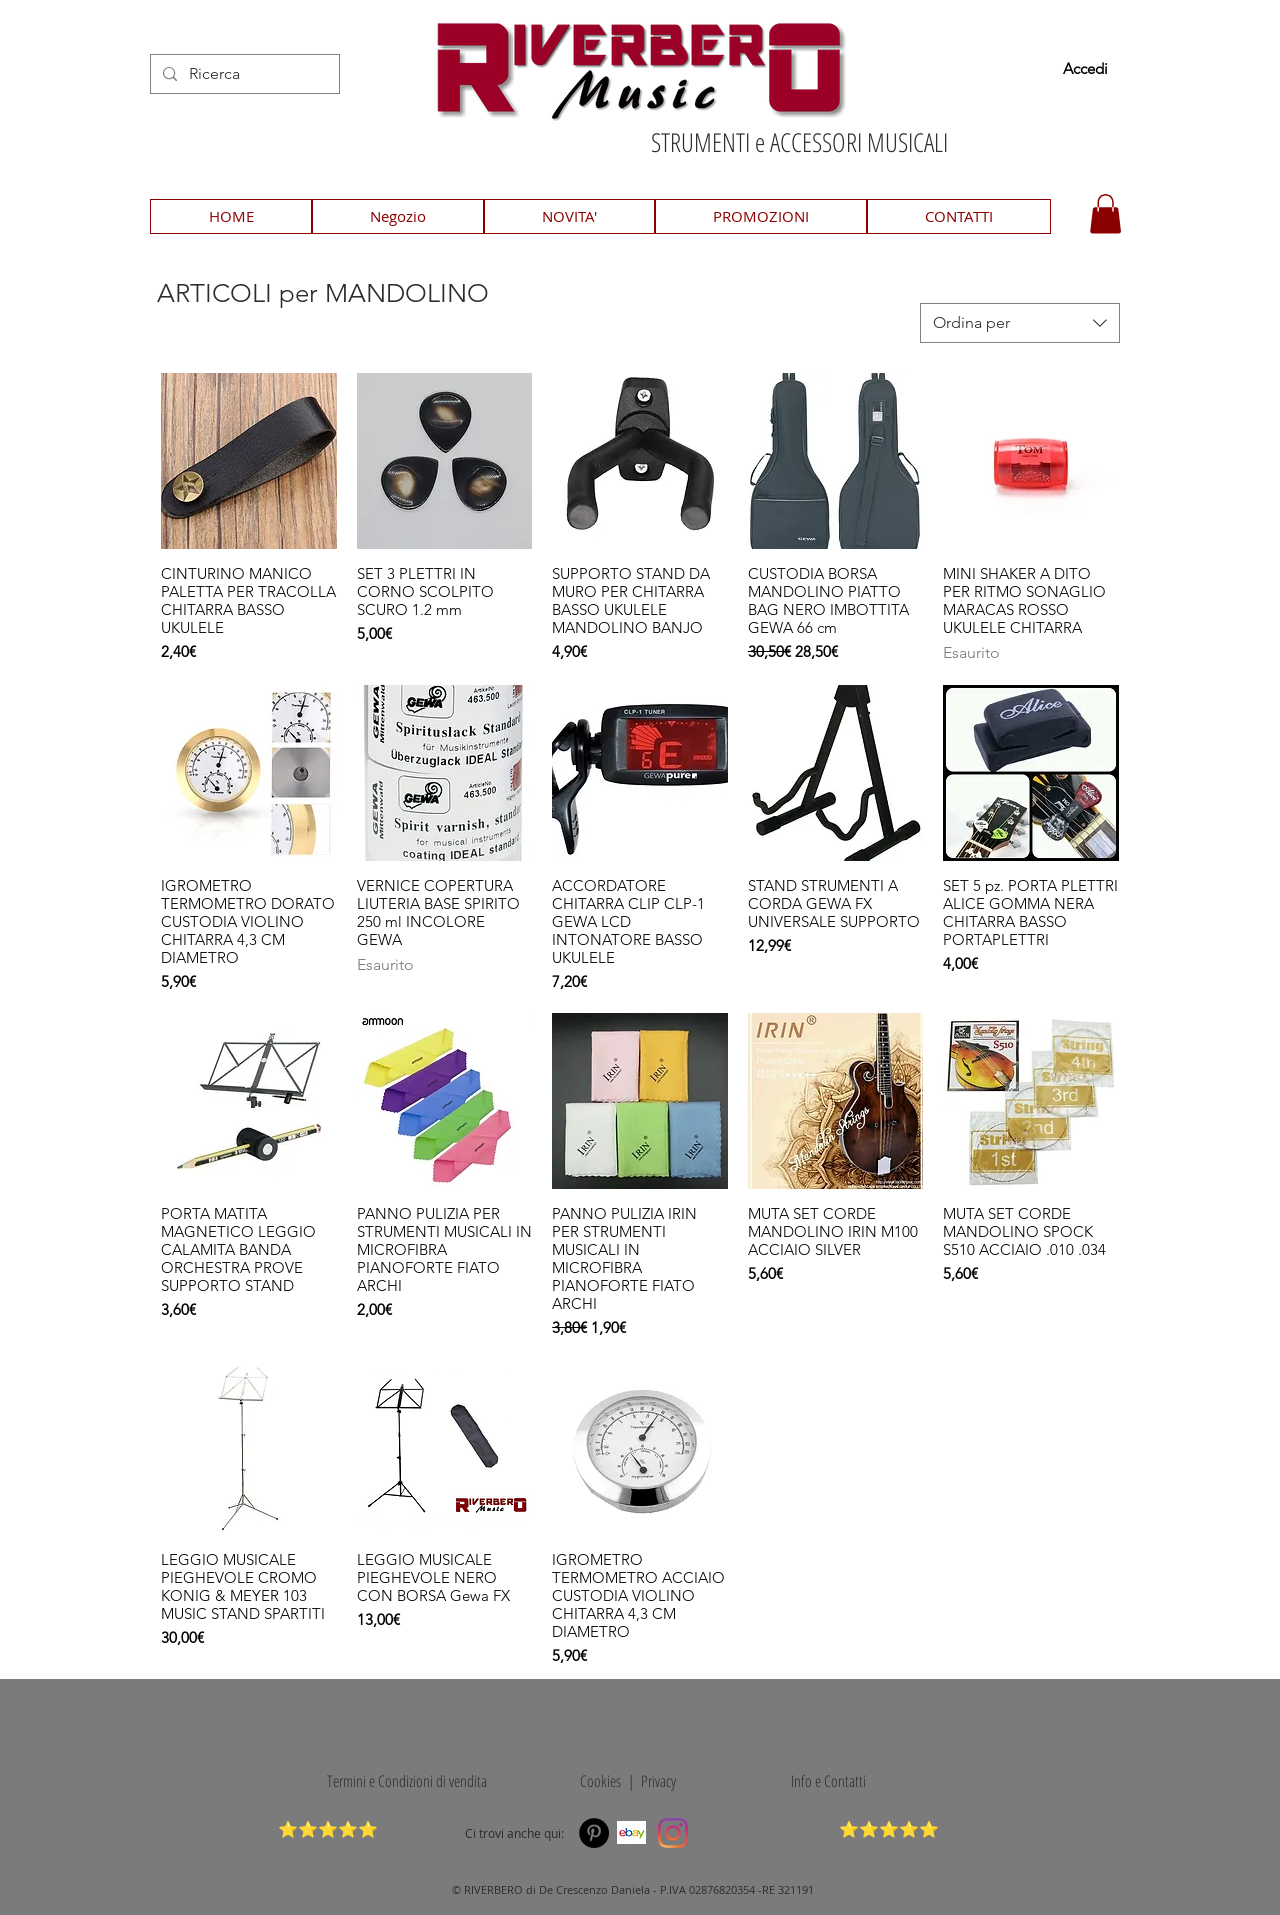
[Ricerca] (243, 74)
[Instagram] (673, 1833)
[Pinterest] (594, 1833)
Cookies (597, 1781)
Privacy (658, 1781)
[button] (1105, 213)
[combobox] (1020, 323)
